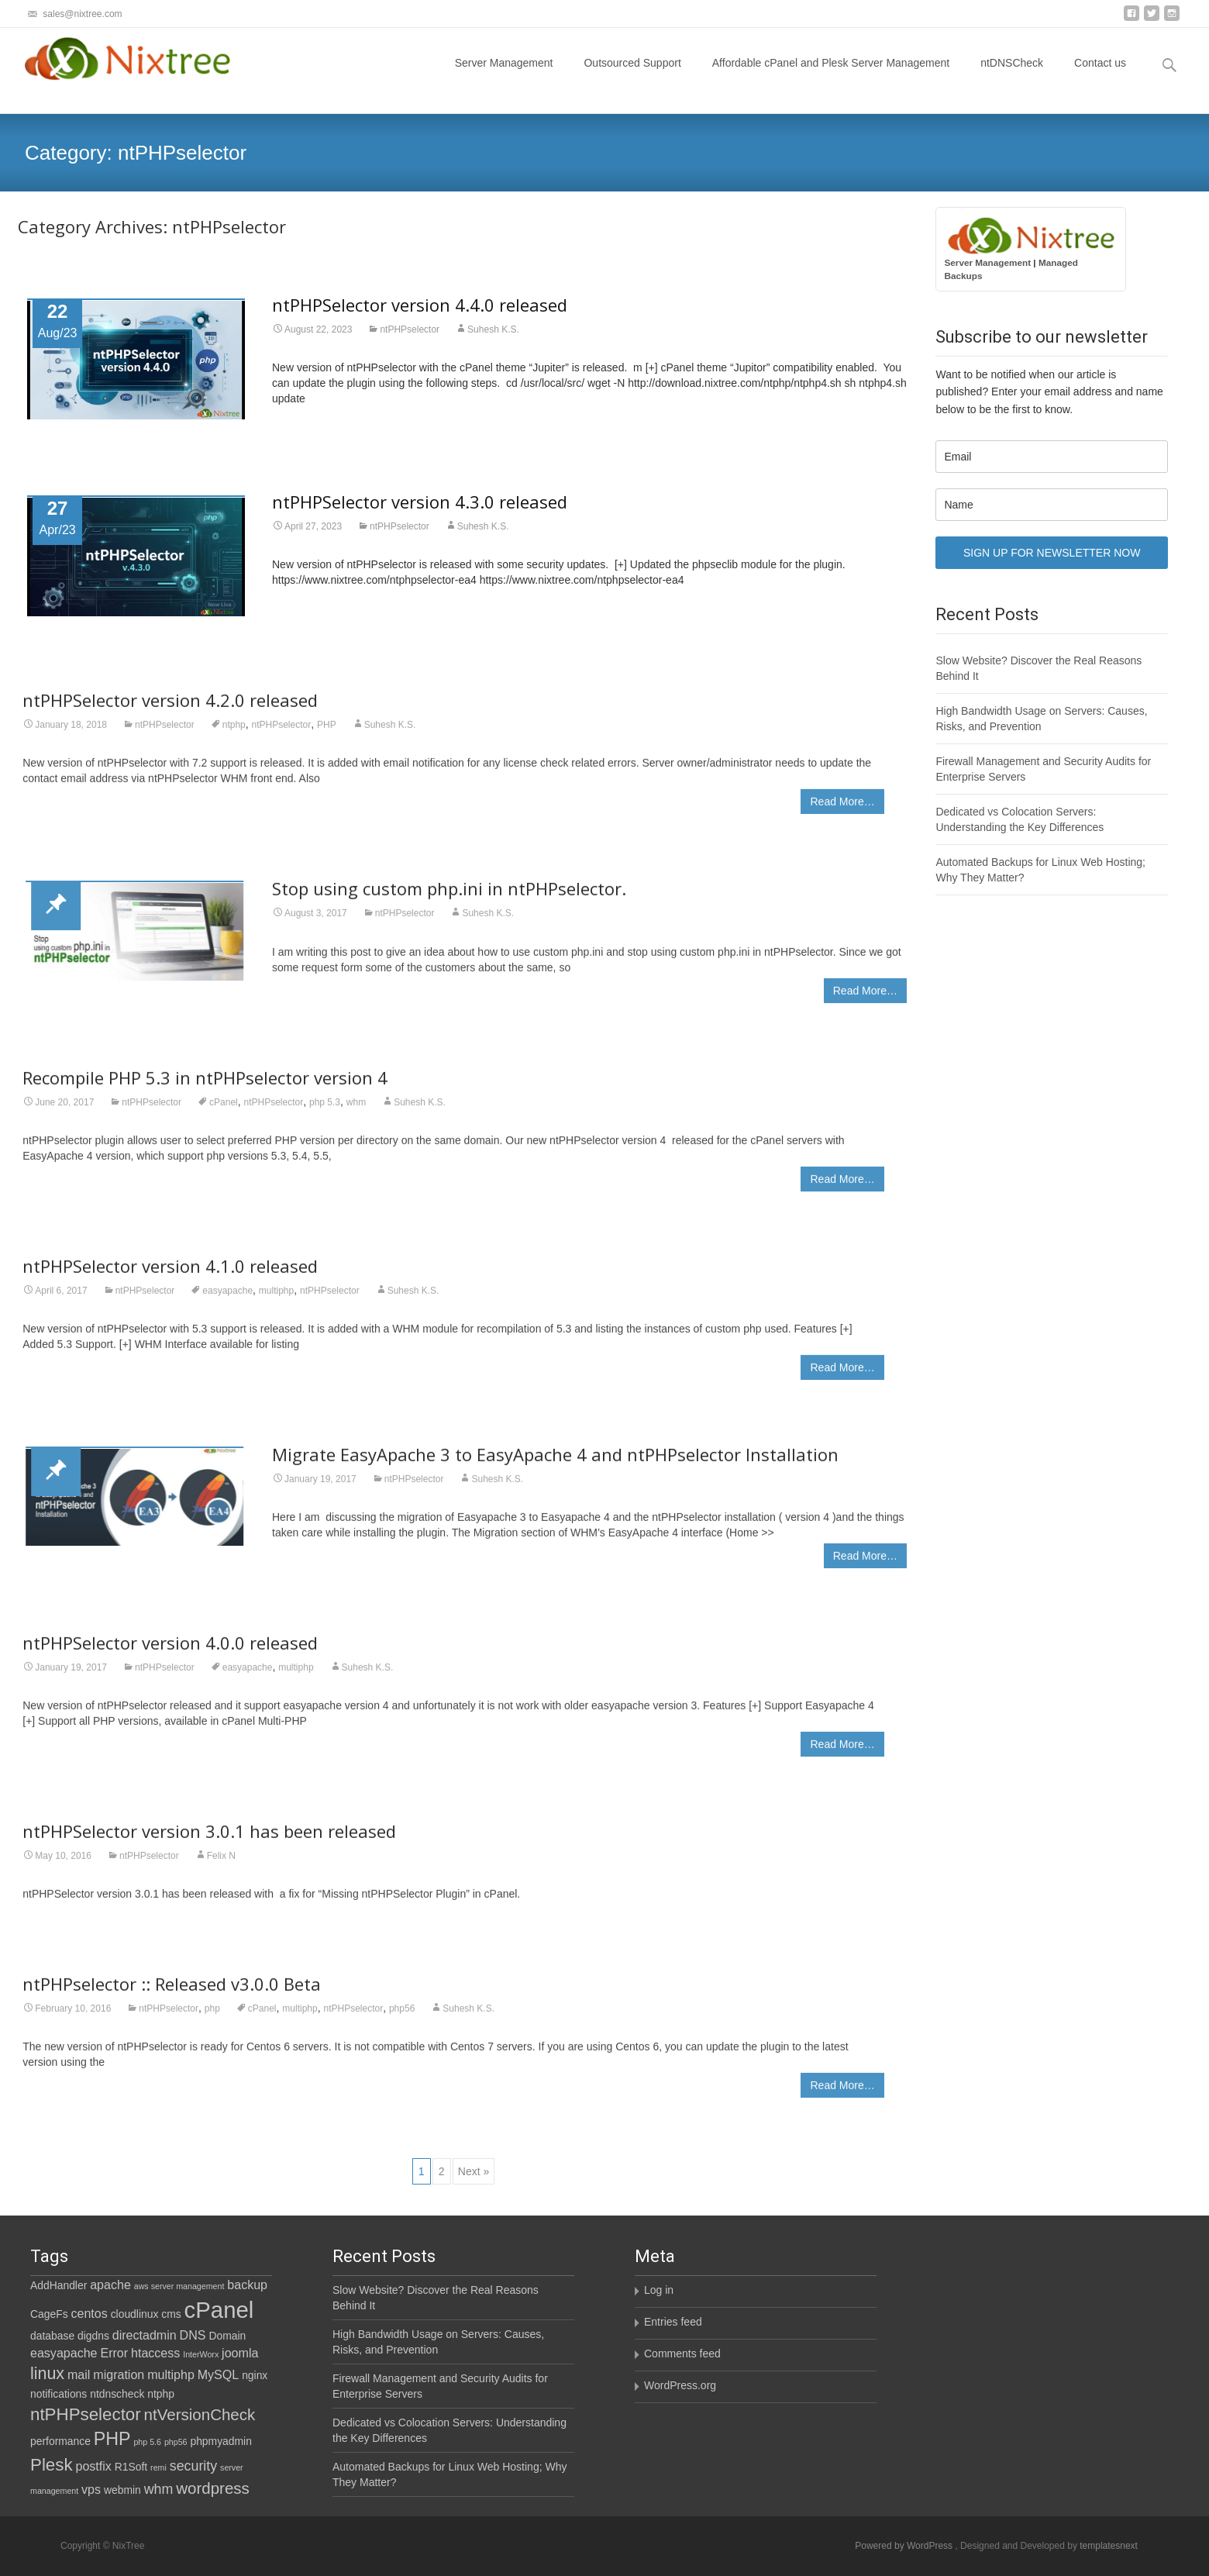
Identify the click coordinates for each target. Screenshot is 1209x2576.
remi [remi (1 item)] (158, 2467)
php (212, 2018)
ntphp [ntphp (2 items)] (160, 2394)
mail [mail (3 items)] (78, 2374)
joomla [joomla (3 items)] (240, 2353)
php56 (402, 2018)
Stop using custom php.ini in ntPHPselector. (449, 898)
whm (356, 1111)
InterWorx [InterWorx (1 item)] (201, 2354)
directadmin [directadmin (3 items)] (144, 2335)
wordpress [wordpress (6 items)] (213, 2488)
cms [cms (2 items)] (171, 2314)
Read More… (842, 811)
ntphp (234, 734)
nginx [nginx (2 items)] (254, 2375)
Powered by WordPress (905, 2545)
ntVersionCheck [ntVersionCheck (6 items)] (200, 2414)
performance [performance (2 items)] (60, 2441)
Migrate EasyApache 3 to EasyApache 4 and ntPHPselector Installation (555, 1464)
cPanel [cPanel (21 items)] (219, 2310)
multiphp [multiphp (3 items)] (171, 2374)
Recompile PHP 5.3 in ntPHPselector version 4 (205, 1086)
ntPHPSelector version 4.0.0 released (170, 1652)
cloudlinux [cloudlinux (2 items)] (135, 2314)
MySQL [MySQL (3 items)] (218, 2374)
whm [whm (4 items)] (159, 2489)
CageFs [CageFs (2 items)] (49, 2314)
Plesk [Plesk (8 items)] (51, 2464)
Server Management (504, 77)
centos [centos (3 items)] (89, 2313)
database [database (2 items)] (52, 2335)
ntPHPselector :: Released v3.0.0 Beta (171, 1993)
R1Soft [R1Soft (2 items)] (131, 2466)
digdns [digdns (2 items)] (93, 2335)
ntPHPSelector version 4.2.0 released (170, 710)
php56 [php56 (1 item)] (176, 2442)
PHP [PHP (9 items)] (112, 2439)
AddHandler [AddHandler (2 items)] (58, 2285)
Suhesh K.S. (493, 329)
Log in (658, 2290)
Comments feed (682, 2353)
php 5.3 (324, 1111)
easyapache (227, 1300)
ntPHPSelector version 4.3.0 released (419, 501)
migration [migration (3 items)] (118, 2374)
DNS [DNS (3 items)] (193, 2335)
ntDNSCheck (1011, 77)
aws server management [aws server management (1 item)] (179, 2286)
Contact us (1100, 77)
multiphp (276, 1300)
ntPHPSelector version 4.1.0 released (170, 1276)
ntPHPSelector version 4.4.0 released (419, 304)
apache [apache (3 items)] (110, 2285)
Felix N (221, 1865)
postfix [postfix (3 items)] (94, 2466)
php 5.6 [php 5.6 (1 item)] (147, 2442)
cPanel (223, 1111)
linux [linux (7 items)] (47, 2373)
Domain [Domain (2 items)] (227, 2335)
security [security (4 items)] (193, 2466)
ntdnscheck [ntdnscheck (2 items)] (117, 2394)
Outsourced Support (632, 77)
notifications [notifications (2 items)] (58, 2394)
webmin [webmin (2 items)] (122, 2490)
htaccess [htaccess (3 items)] (155, 2353)
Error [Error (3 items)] (114, 2353)
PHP (326, 734)
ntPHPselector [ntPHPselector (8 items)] (85, 2414)
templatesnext (1109, 2545)
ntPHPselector (409, 329)
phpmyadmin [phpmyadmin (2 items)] (220, 2441)
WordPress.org (680, 2385)
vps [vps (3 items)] (91, 2489)
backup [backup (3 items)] (247, 2285)
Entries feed (673, 2322)
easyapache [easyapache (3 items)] (64, 2353)
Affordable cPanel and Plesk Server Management (830, 77)
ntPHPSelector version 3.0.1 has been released (209, 1841)
